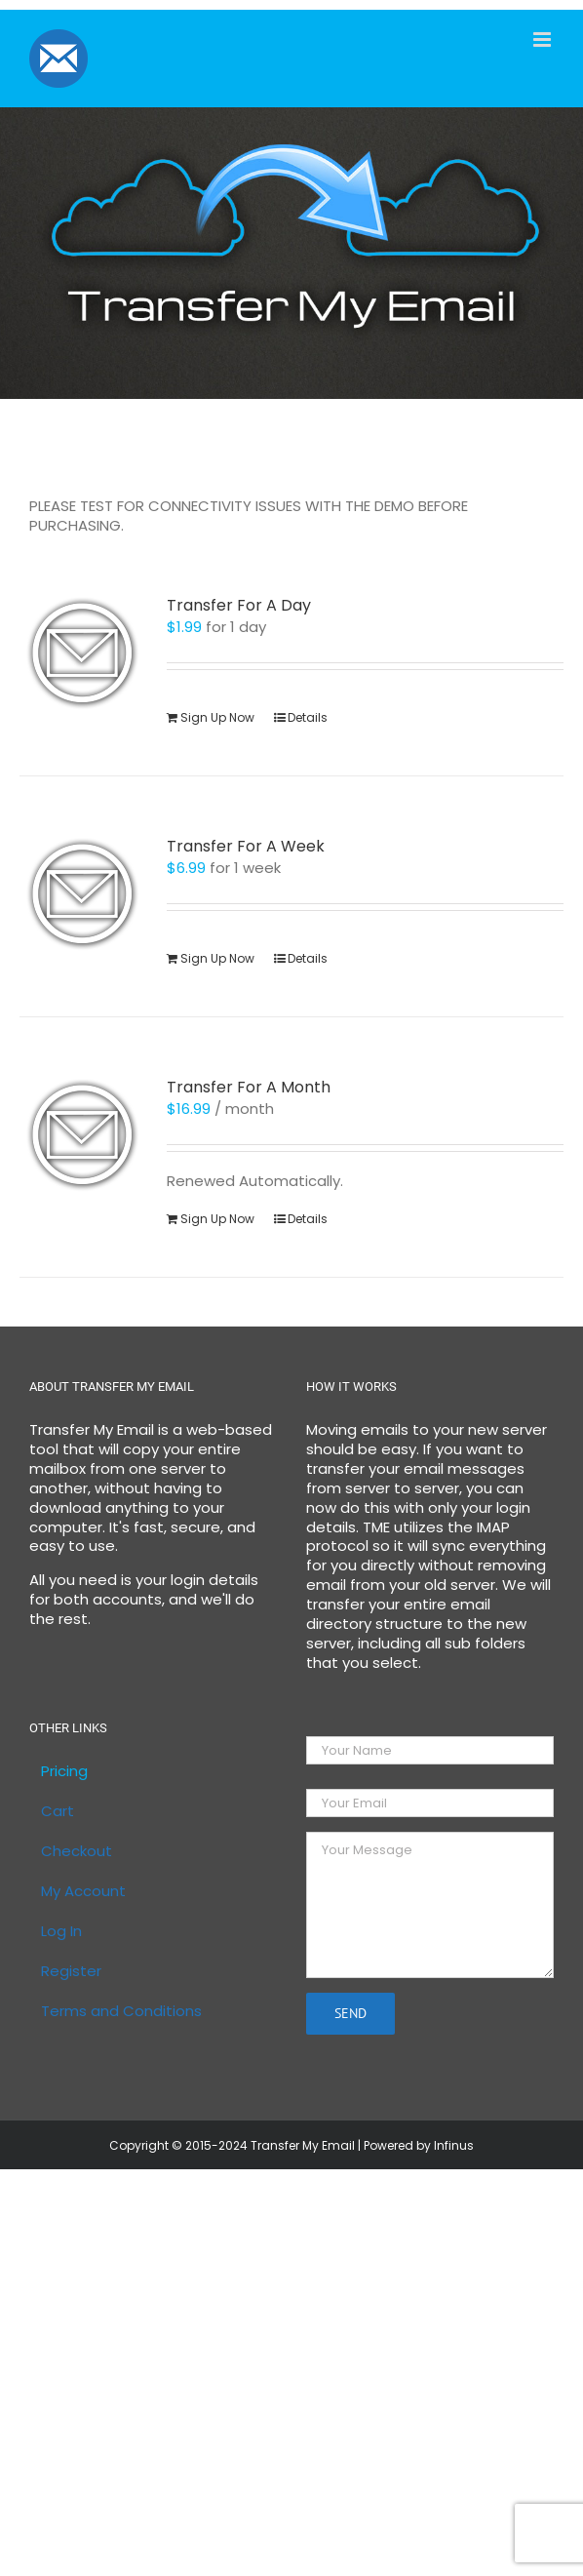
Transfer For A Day (239, 605)
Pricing (64, 1771)
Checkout (76, 1851)
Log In (61, 1931)
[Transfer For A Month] (81, 1134)
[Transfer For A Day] (81, 652)
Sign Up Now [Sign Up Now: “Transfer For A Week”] (217, 958)
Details (308, 717)
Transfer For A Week (246, 846)
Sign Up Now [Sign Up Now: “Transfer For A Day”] (217, 717)
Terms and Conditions (121, 2011)
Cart (57, 1811)
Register (71, 1971)
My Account (83, 1891)
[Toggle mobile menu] (543, 39)
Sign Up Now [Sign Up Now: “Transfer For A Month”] (217, 1218)
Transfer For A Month (248, 1087)
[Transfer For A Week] (81, 893)
